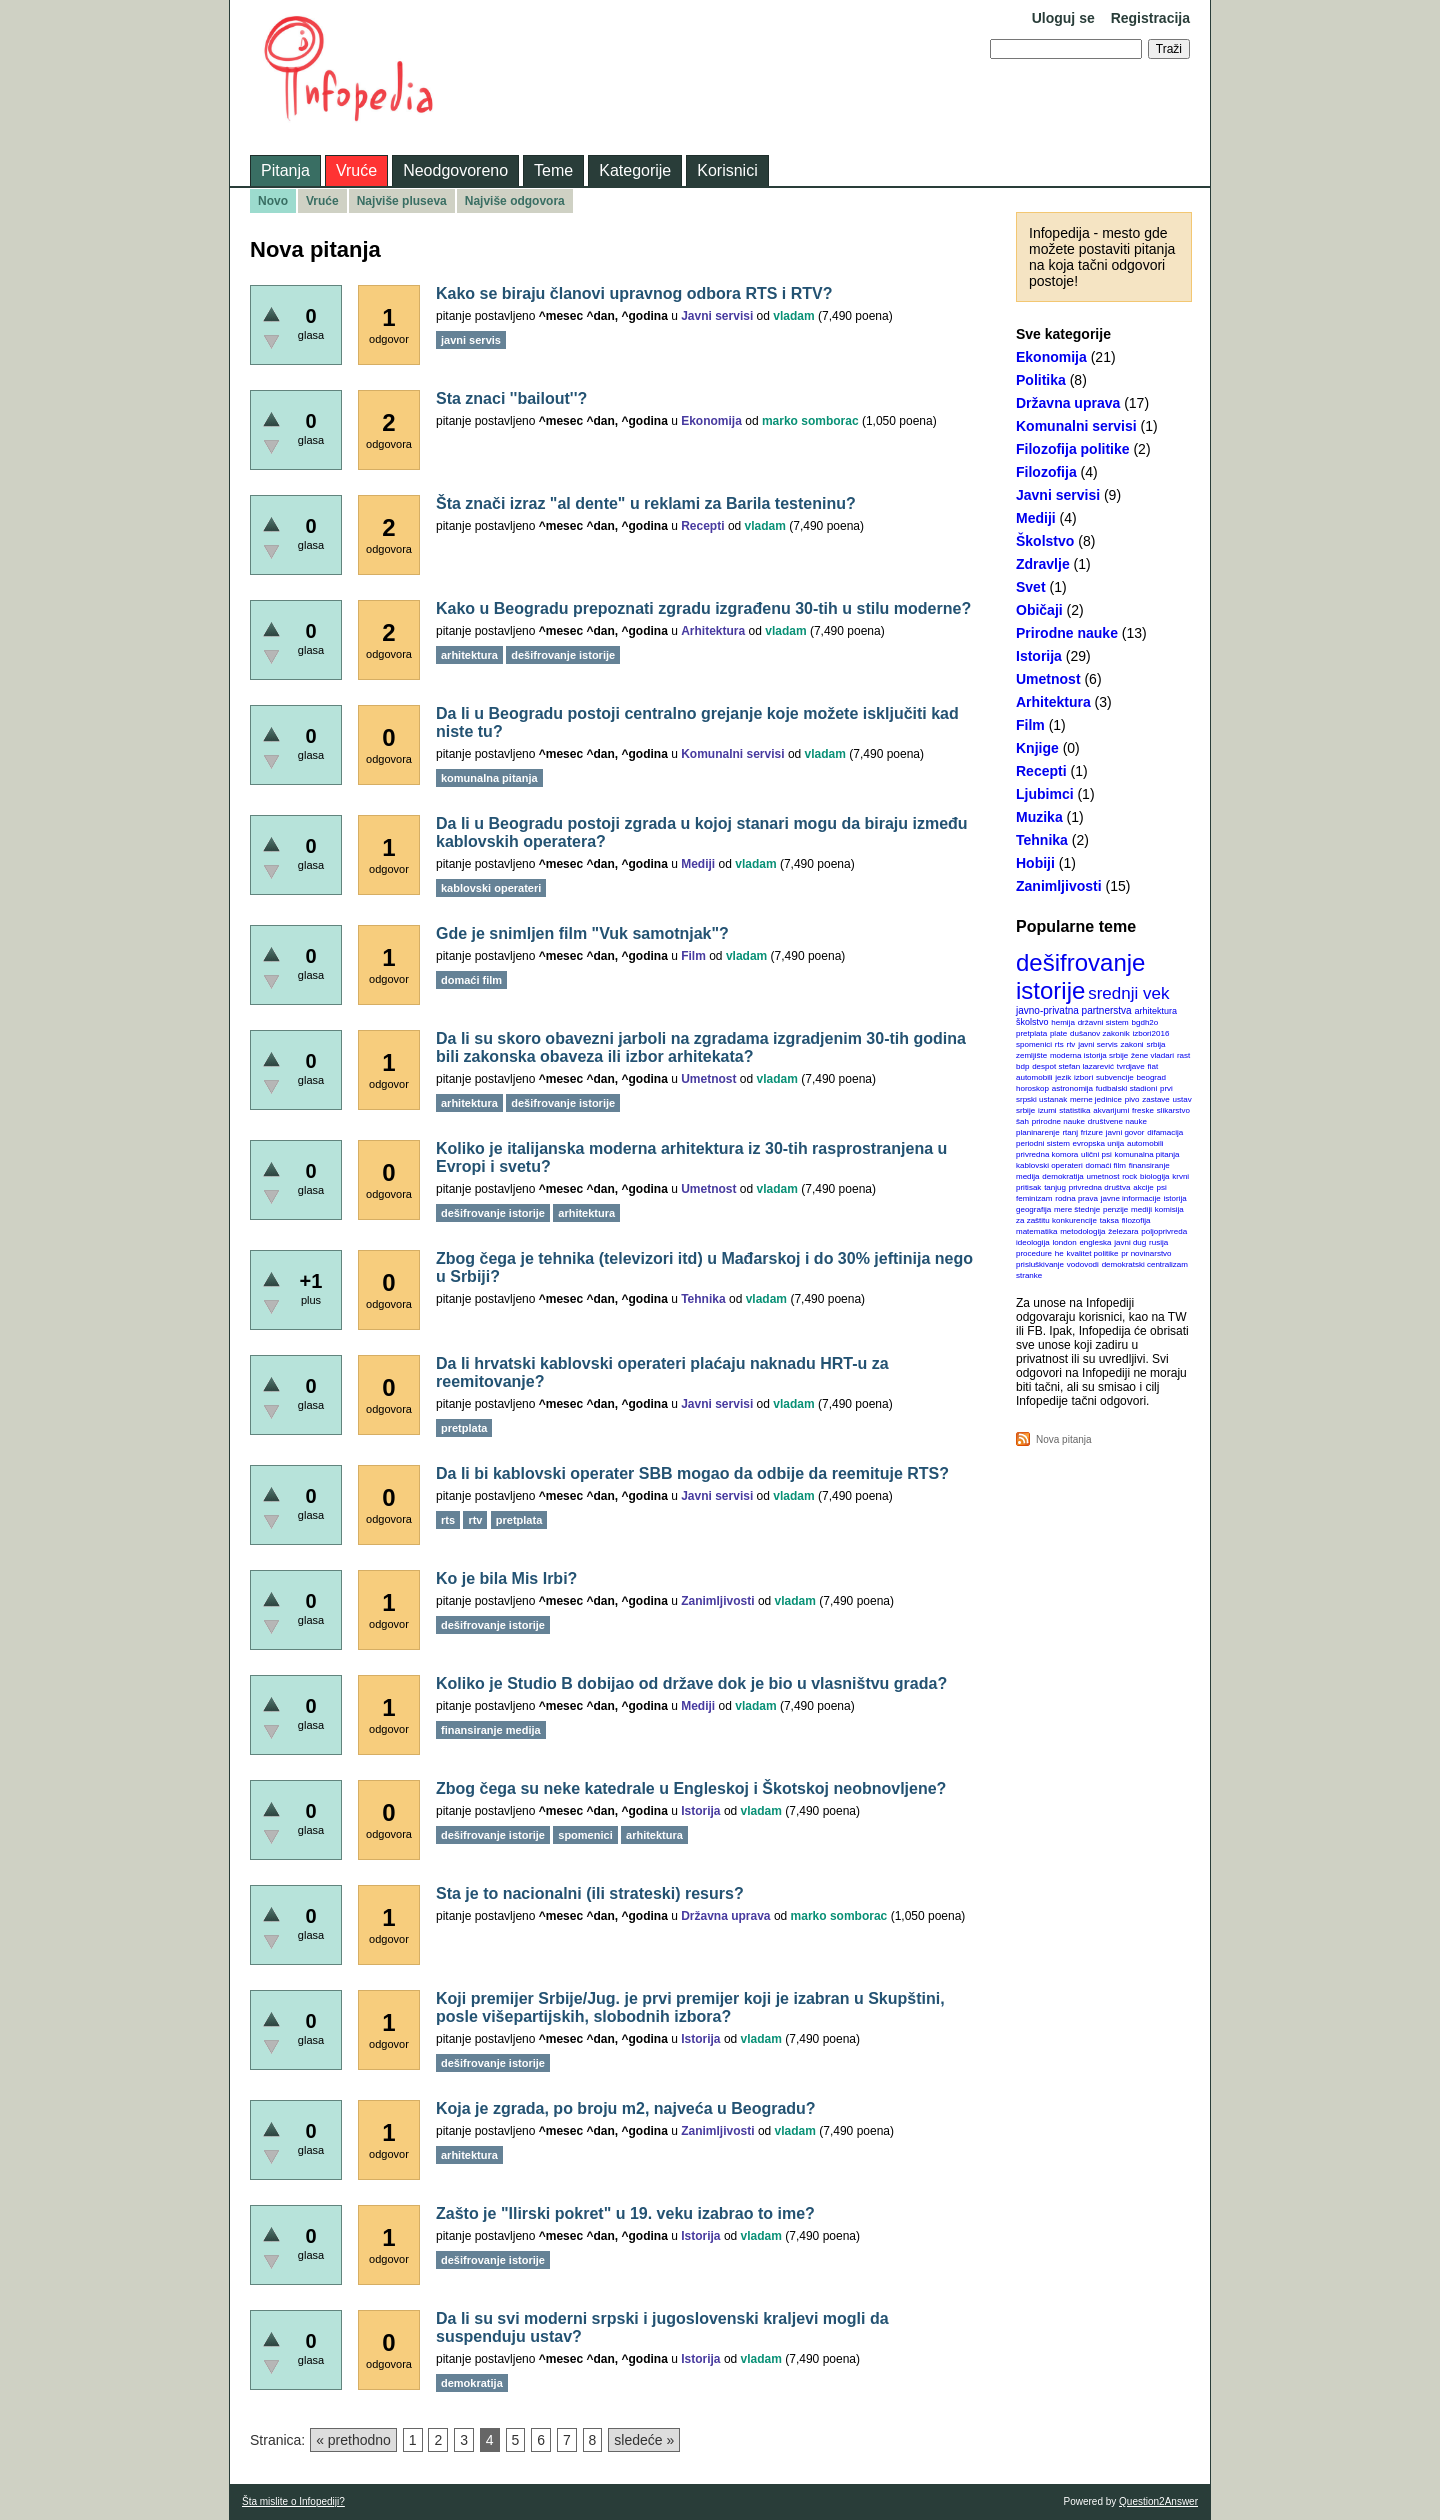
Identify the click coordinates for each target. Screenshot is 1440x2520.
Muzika (1039, 817)
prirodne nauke (1058, 1121)
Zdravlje (1043, 564)
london (1065, 1242)
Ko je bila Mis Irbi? (506, 1578)
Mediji (1036, 518)
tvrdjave (1131, 1066)
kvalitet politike (1093, 1253)
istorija (1175, 1198)
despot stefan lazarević (1073, 1066)
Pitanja (285, 170)
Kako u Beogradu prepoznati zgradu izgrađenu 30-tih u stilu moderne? (703, 608)
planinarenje (1038, 1132)
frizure (1092, 1132)
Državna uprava (1068, 403)
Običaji (1039, 610)
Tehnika (1042, 840)
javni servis (1098, 1044)
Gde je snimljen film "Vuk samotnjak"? (582, 933)
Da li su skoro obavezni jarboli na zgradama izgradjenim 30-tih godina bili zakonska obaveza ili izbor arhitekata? (701, 1047)
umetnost (1103, 1176)
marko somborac (810, 421)
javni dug (1130, 1242)
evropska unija (1099, 1143)
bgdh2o (1145, 1022)
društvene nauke (1117, 1121)
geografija (1033, 1209)
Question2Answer (1158, 2501)
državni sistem (1103, 1022)
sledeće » (644, 2440)
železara (1123, 1231)
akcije (1143, 1187)
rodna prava (1076, 1198)
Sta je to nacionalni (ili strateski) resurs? (590, 1893)
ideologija (1033, 1242)
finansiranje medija (491, 1730)
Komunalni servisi (1076, 426)
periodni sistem (1043, 1143)
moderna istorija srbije (1089, 1055)
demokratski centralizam (1145, 1264)
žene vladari (1152, 1055)
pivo (1132, 1099)
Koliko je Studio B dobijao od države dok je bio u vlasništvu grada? (691, 1683)
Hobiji (1035, 863)
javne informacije (1131, 1198)
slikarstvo (1173, 1110)
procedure (1034, 1253)
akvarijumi (1111, 1110)
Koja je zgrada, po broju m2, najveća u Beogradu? (626, 2108)
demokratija (1062, 1176)
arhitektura (1155, 1011)
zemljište (1031, 1055)
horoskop (1032, 1088)
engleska (1095, 1242)
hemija (1063, 1022)
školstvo (1032, 1022)
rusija (1158, 1242)
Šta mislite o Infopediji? (293, 2501)
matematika (1036, 1231)
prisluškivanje (1040, 1264)
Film (1030, 725)
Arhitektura (1053, 702)
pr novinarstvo (1146, 1253)
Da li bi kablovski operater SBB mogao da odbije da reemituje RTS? (692, 1473)
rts (1059, 1044)
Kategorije (635, 170)
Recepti (1041, 771)
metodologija (1082, 1231)
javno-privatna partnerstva (1074, 1010)
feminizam (1034, 1198)
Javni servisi (1058, 495)
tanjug (1055, 1187)
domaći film (1105, 1165)
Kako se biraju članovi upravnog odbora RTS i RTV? (634, 293)
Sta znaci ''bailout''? (511, 398)
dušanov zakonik (1100, 1033)
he (1059, 1253)
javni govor (1125, 1132)
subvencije (1115, 1077)
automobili (1145, 1143)
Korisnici (727, 170)
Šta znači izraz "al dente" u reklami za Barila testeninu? (646, 503)
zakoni (1132, 1044)
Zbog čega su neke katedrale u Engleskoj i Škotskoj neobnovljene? (691, 1788)
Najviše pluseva (402, 201)
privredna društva (1100, 1187)
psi (1162, 1187)
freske (1143, 1110)
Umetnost (1048, 679)
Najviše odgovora (515, 201)
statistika (1074, 1110)
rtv (1070, 1044)
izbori (1083, 1077)
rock (1129, 1176)
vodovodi (1083, 1264)
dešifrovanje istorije (1080, 976)
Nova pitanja (1064, 1439)
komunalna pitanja (1147, 1154)
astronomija (1072, 1088)
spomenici (1034, 1044)
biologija (1154, 1176)
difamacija (1165, 1132)
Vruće (356, 170)
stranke (1029, 1275)
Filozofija (1046, 472)
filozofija (1136, 1220)
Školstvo (1045, 541)
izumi (1047, 1110)
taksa (1109, 1220)
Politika (1041, 380)
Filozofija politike (1073, 449)
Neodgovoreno (455, 170)
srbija (1155, 1044)
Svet (1031, 587)
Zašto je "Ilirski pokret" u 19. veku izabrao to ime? (625, 2213)
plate (1058, 1033)
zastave (1156, 1099)
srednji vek (1128, 993)
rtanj (1070, 1132)
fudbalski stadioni (1126, 1088)
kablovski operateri (1049, 1165)
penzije (1115, 1209)
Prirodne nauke (1067, 633)
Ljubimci (1045, 794)
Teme (553, 170)
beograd (1151, 1077)
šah (1022, 1121)
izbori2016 (1150, 1033)
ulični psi (1096, 1154)
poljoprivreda (1164, 1231)
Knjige (1037, 748)
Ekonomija (1051, 357)
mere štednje (1077, 1209)
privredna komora (1047, 1154)
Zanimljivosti (1059, 886)
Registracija (1150, 18)
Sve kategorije (1063, 334)
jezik (1063, 1077)
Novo (273, 201)
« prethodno (353, 2440)
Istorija (1039, 656)
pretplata (1031, 1033)
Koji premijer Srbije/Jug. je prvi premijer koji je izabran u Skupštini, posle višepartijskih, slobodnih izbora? (690, 2007)
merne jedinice (1096, 1099)
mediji (1141, 1209)
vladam (793, 316)
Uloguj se (1063, 18)
